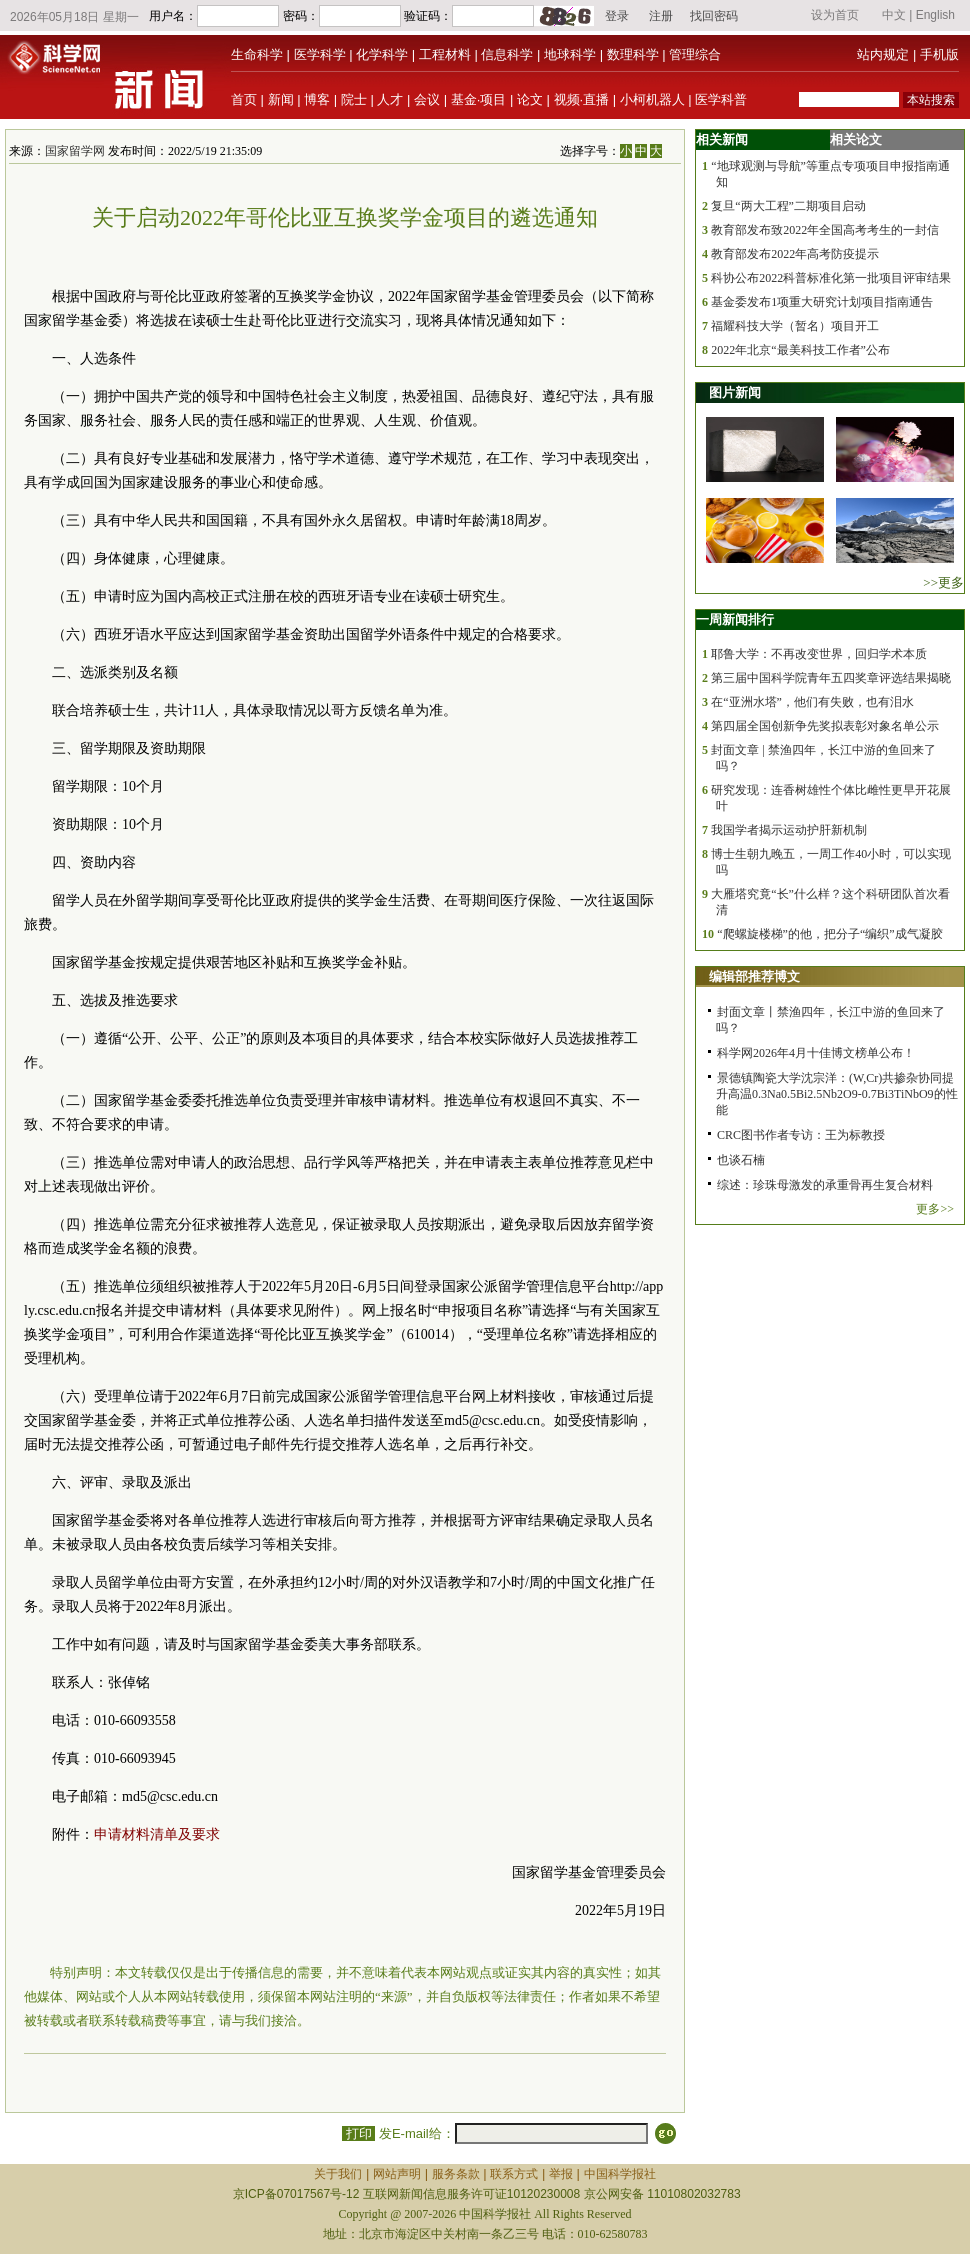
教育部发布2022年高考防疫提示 (795, 254)
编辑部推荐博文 (754, 976)
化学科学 (382, 54)
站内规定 (883, 54)
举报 (561, 2174)
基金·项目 (479, 99)
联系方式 (514, 2174)
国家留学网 (75, 151)
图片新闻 (735, 392)
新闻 (281, 99)
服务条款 (456, 2174)
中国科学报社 (620, 2174)
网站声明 (397, 2174)
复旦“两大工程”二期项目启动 (788, 206)
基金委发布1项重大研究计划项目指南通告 (822, 302)
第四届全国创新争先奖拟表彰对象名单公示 (825, 726)
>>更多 (943, 582)
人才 (390, 99)
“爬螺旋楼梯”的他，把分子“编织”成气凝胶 (829, 934)
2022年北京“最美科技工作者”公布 (800, 350)
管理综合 (695, 54)
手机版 (939, 54)
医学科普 (721, 99)
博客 (317, 99)
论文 (530, 99)
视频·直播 (582, 99)
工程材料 (445, 54)
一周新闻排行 (735, 619)
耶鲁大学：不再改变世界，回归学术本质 (819, 654)
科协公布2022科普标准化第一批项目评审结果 (831, 278)
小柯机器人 (652, 99)
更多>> (935, 1209)
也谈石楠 (741, 1160)
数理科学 (633, 54)
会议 (427, 99)
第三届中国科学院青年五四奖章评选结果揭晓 (831, 678)
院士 (354, 99)
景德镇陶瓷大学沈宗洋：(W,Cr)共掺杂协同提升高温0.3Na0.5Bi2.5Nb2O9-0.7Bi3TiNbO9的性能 (837, 1094)
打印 (358, 2133)
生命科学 (257, 54)
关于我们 (338, 2174)
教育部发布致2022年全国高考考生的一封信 (825, 230)
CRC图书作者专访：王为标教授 (801, 1135)
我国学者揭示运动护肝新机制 (789, 830)
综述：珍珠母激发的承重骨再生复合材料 (825, 1185)
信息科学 (507, 54)
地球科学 (570, 54)
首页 (244, 99)
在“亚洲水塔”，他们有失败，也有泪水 (812, 702)
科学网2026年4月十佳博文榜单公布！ (816, 1053)
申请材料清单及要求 (157, 1834)
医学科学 (320, 54)
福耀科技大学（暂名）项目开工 (795, 326)
